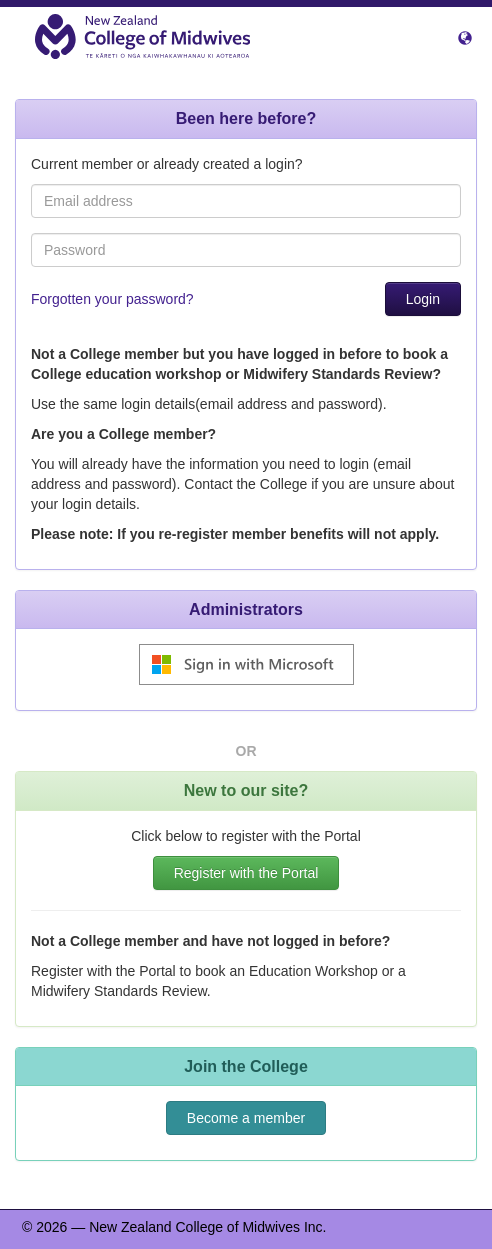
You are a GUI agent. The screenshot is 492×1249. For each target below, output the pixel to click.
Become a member (246, 1118)
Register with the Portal (246, 873)
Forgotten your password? (112, 299)
